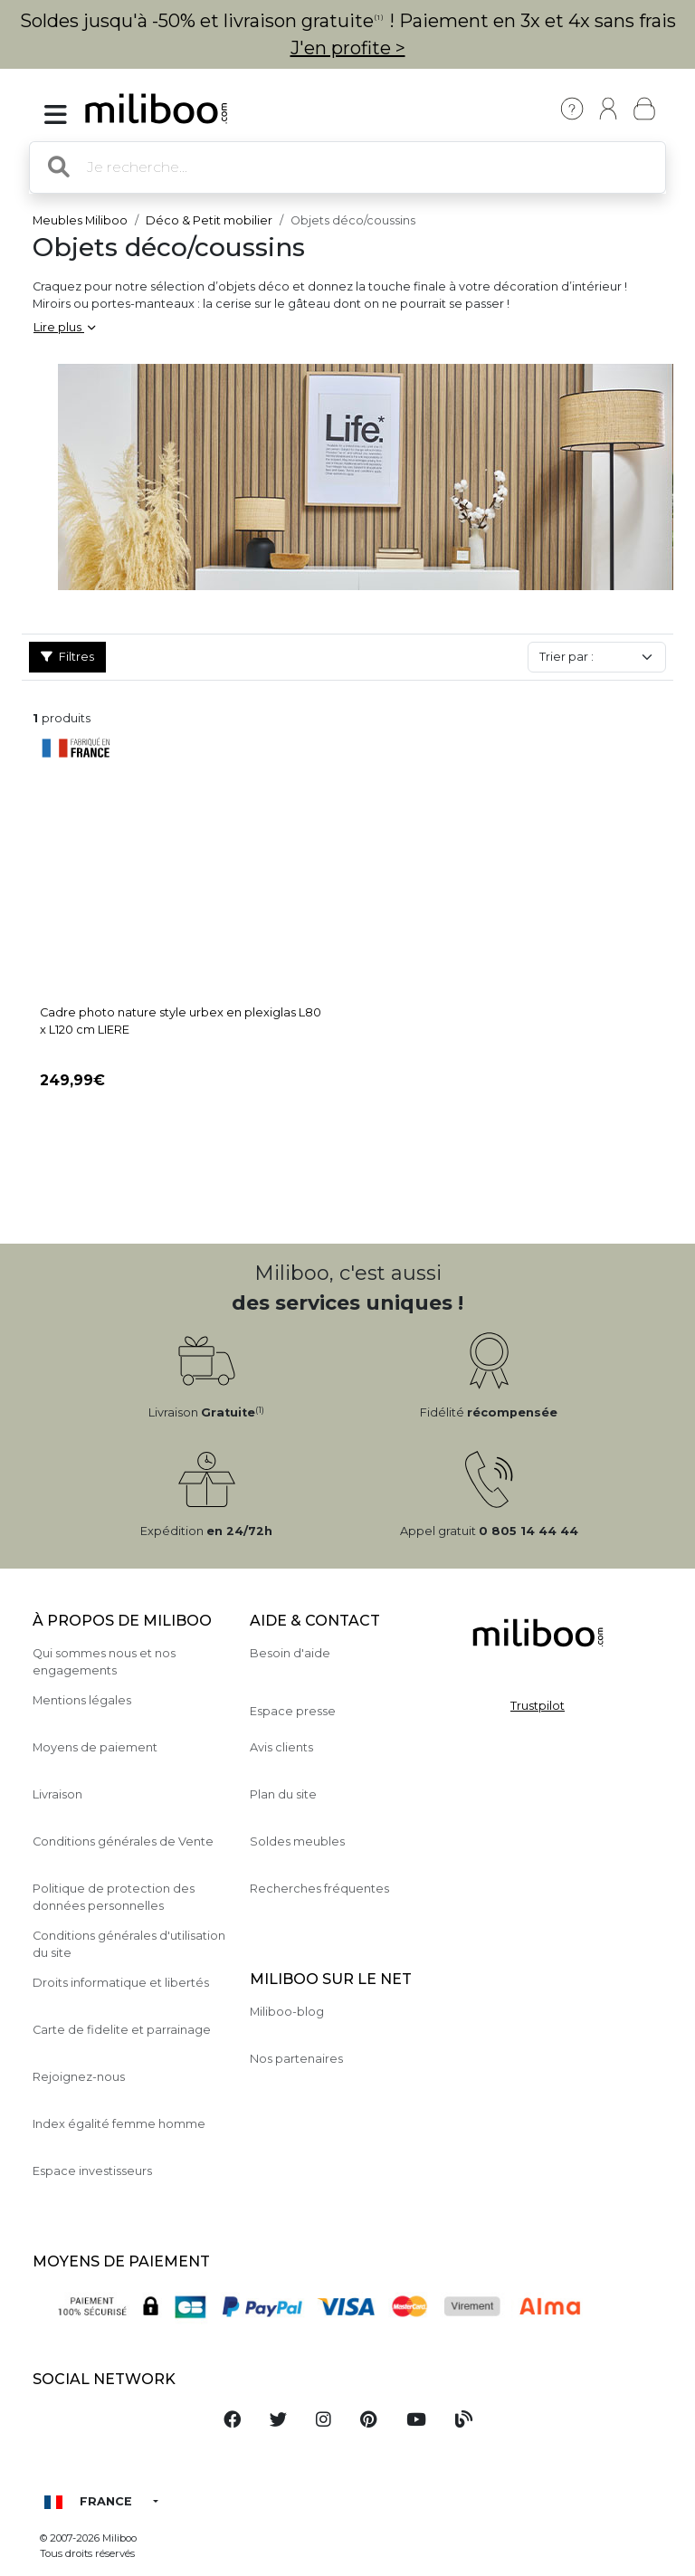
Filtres (67, 656)
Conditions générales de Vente (123, 1841)
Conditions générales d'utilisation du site (129, 1944)
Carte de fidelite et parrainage (122, 2030)
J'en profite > (347, 48)
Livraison (57, 1794)
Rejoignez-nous (79, 2077)
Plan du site (283, 1794)
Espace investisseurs (92, 2171)
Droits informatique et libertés (121, 1982)
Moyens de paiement (95, 1747)
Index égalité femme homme (119, 2124)
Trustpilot (537, 1706)
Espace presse (293, 1711)
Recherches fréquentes (319, 1888)
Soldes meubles (297, 1841)
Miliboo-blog (287, 2011)
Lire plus (64, 327)
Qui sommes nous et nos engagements (104, 1661)
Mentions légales (82, 1700)
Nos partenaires (296, 2059)
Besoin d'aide (290, 1653)
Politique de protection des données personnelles (114, 1897)
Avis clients (281, 1747)
